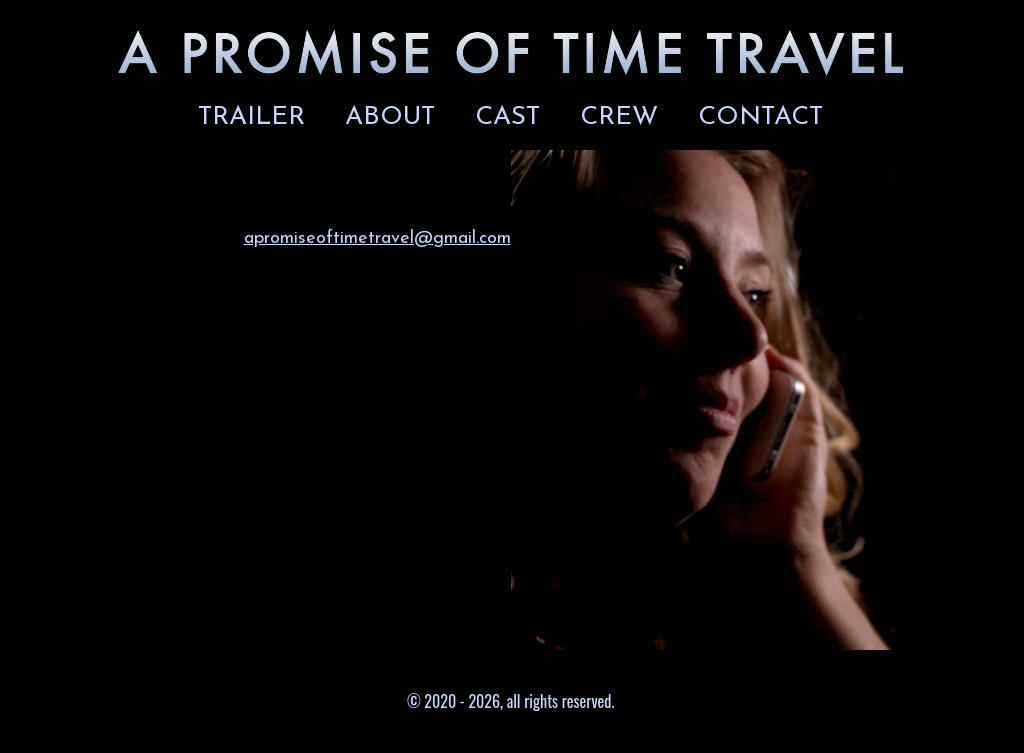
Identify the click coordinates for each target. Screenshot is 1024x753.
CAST (507, 117)
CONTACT (760, 117)
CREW (619, 117)
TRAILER (251, 117)
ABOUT (390, 117)
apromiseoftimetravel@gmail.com (377, 238)
